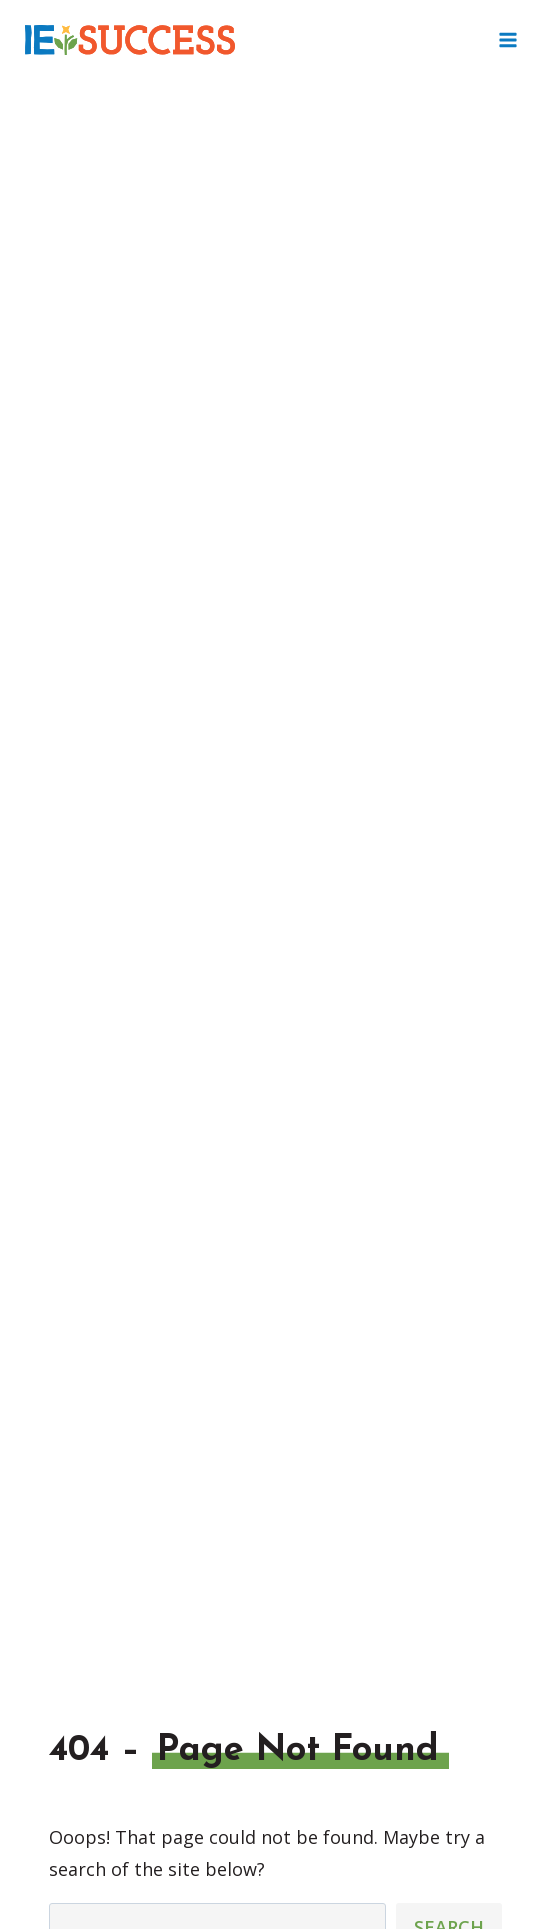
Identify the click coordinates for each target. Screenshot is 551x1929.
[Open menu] (507, 39)
